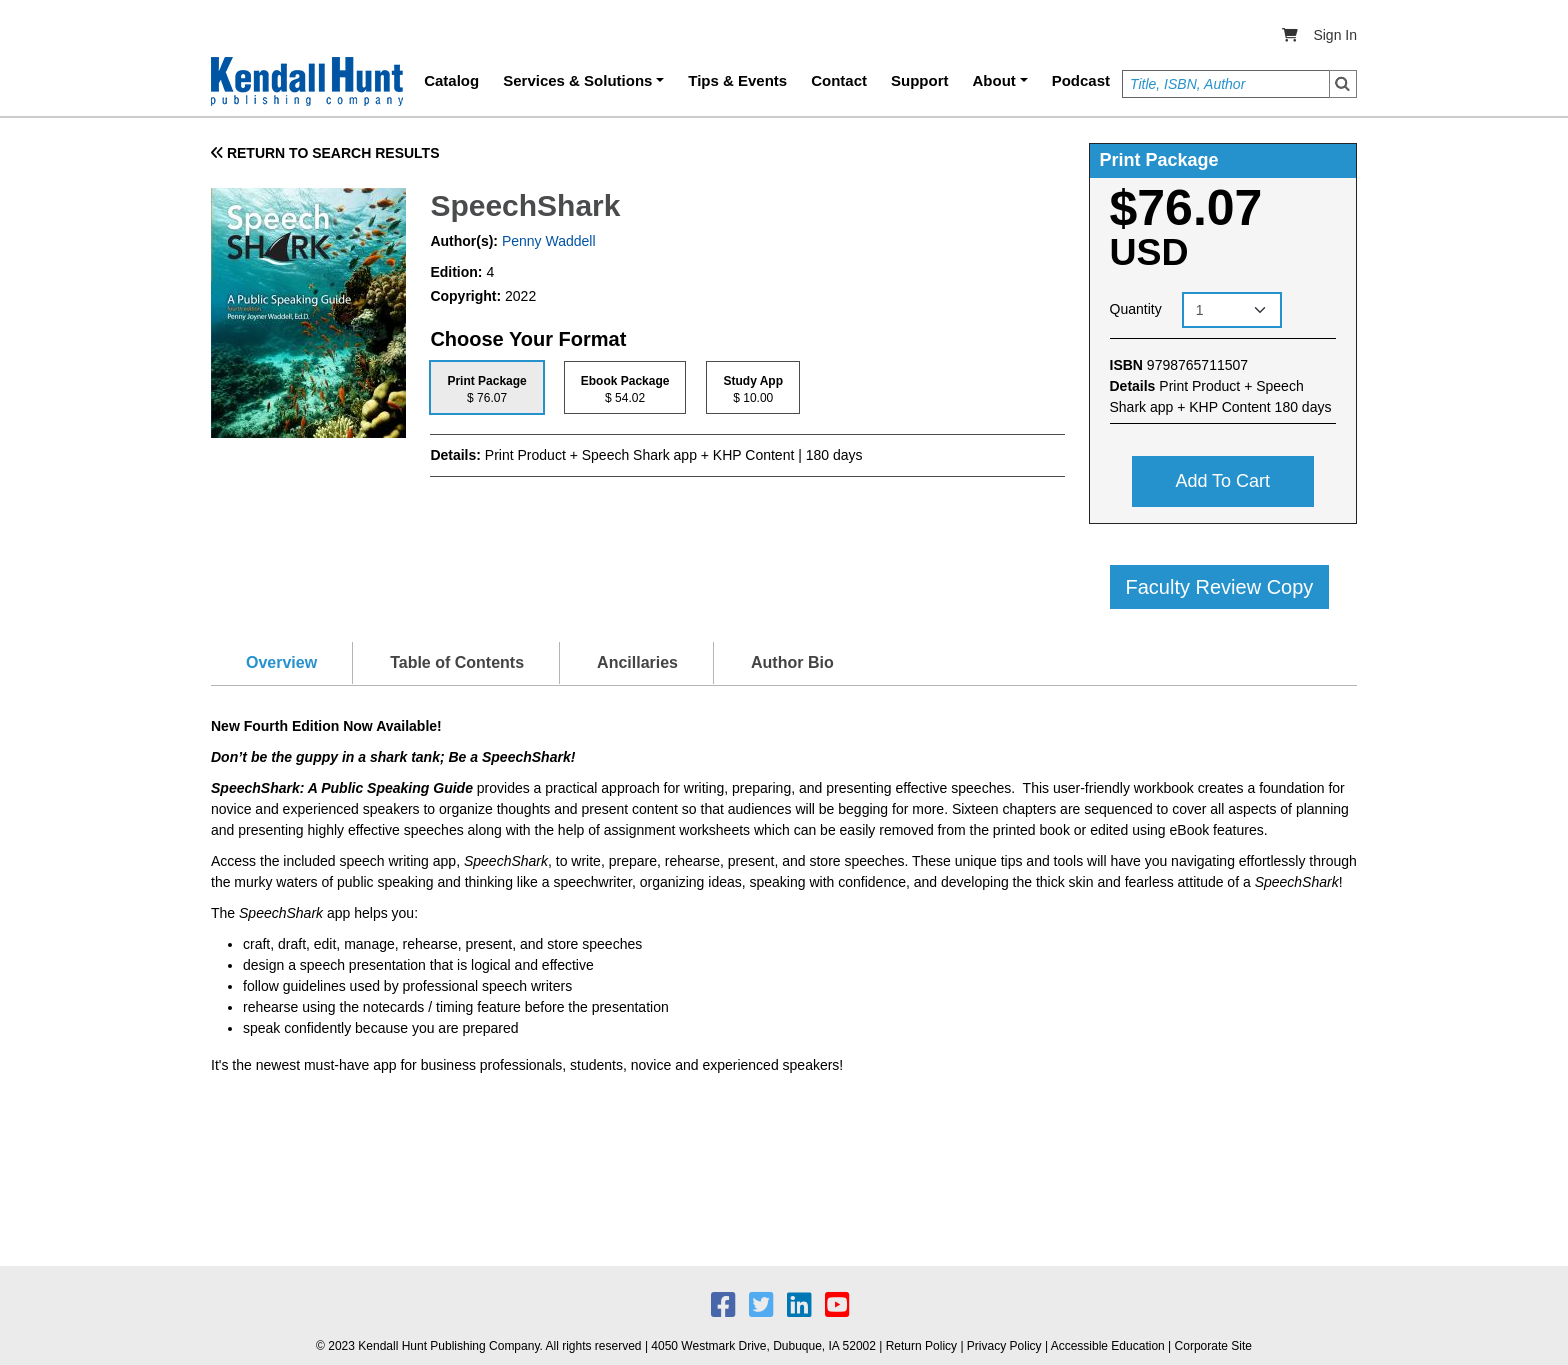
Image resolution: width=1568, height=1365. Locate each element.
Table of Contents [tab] (457, 662)
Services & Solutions (577, 80)
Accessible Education (1108, 1346)
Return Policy (921, 1346)
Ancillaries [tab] (637, 662)
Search (1343, 84)
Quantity (1136, 309)
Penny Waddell (547, 241)
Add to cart (1222, 481)
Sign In (1335, 35)
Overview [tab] (281, 662)
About (994, 80)
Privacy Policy (1004, 1346)
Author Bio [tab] (792, 662)
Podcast (1081, 80)
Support (920, 80)
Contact (839, 80)
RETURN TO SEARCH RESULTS (325, 153)
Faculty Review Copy (1220, 587)
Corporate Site (1213, 1346)
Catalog (451, 80)
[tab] (486, 387)
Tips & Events (737, 80)
